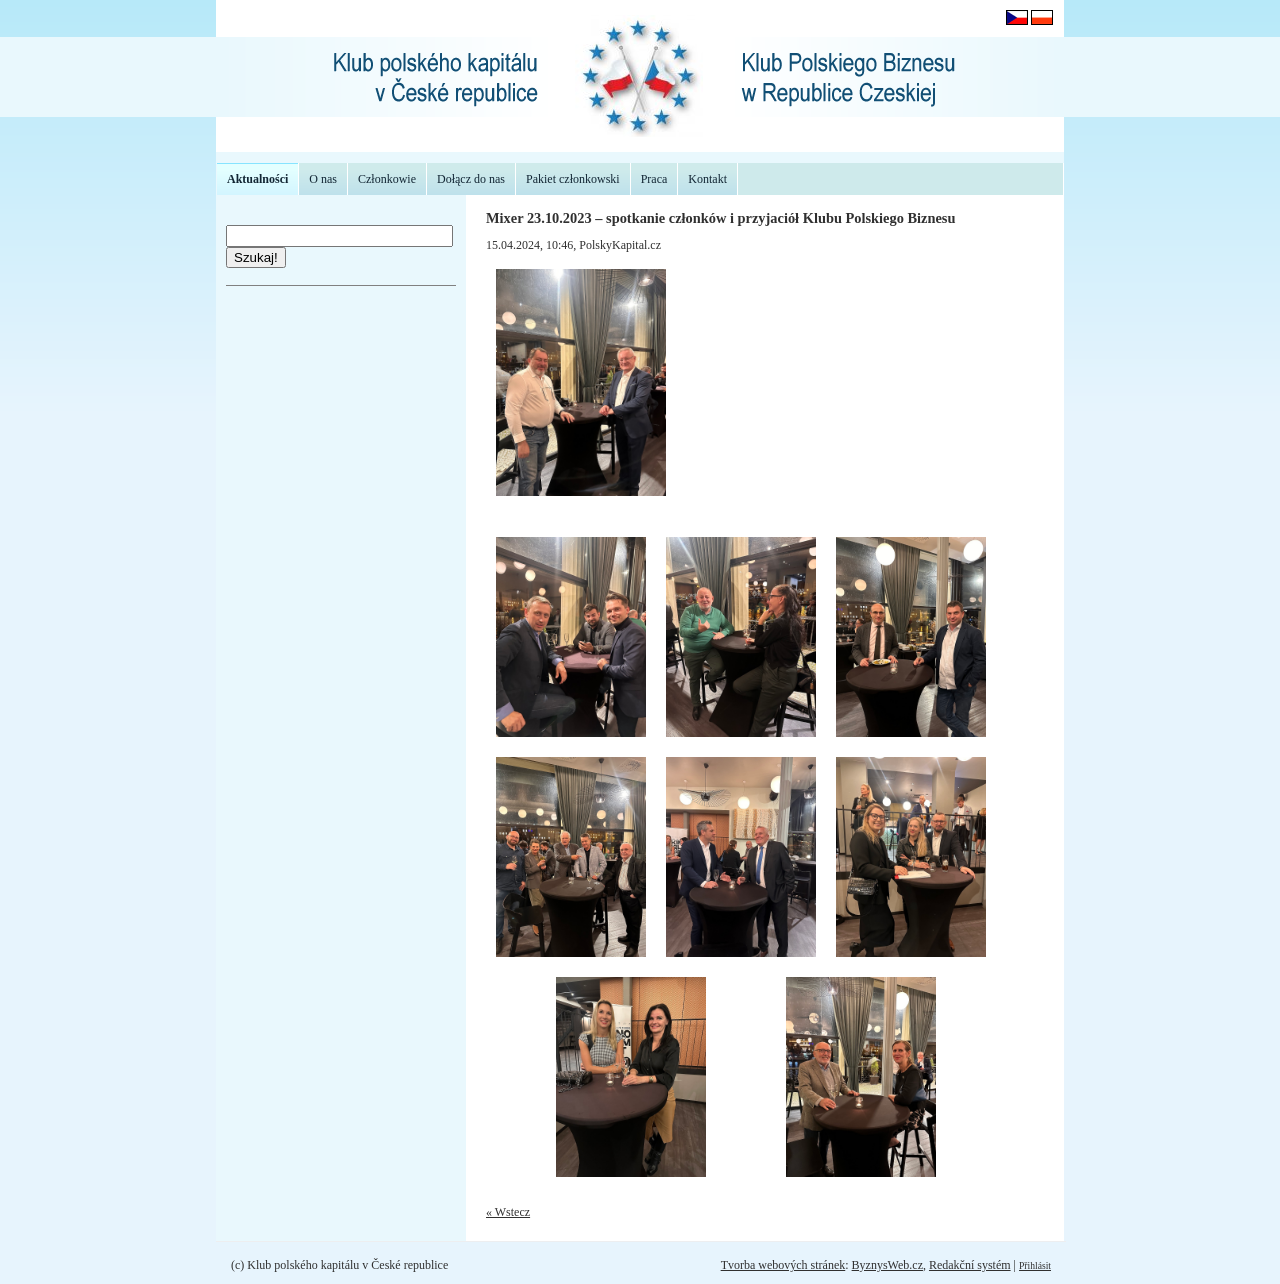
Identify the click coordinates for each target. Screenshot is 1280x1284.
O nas (323, 179)
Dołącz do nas (471, 179)
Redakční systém (970, 1265)
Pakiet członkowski (573, 179)
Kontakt (707, 179)
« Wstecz (508, 1212)
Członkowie (387, 179)
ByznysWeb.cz (887, 1265)
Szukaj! (256, 257)
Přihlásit (1035, 1265)
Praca (654, 179)
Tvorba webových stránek (783, 1265)
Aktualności (257, 179)
